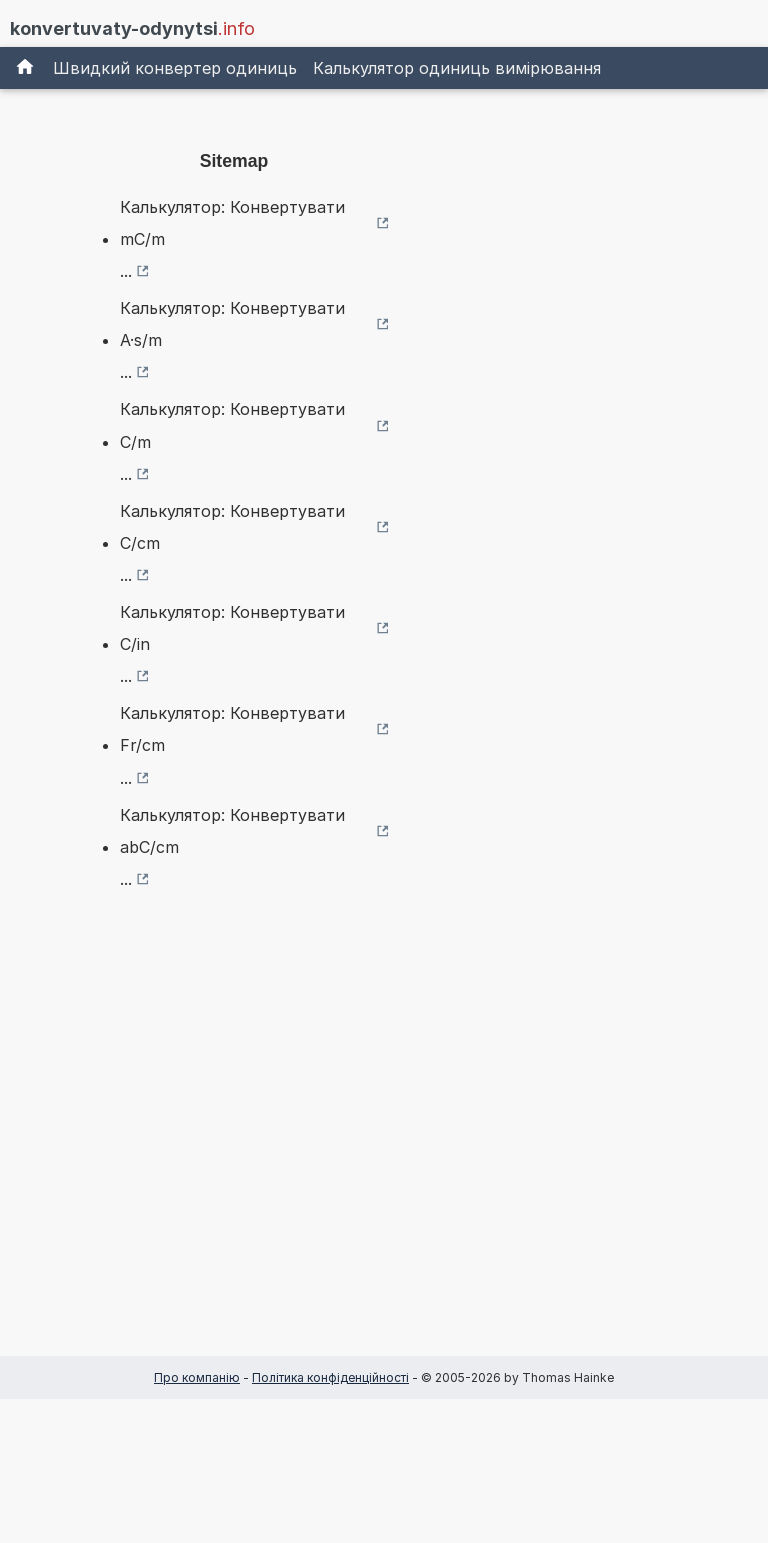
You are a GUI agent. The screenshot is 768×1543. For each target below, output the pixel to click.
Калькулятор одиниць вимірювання (457, 68)
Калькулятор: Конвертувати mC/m (232, 223)
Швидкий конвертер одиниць (175, 68)
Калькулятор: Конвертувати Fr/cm (232, 729)
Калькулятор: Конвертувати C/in (232, 628)
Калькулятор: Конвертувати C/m (232, 425)
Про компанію (197, 1377)
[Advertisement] (234, 1155)
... (126, 271)
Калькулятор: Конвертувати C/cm (232, 527)
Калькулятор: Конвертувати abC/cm (232, 831)
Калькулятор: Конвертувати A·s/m (232, 324)
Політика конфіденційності (330, 1377)
